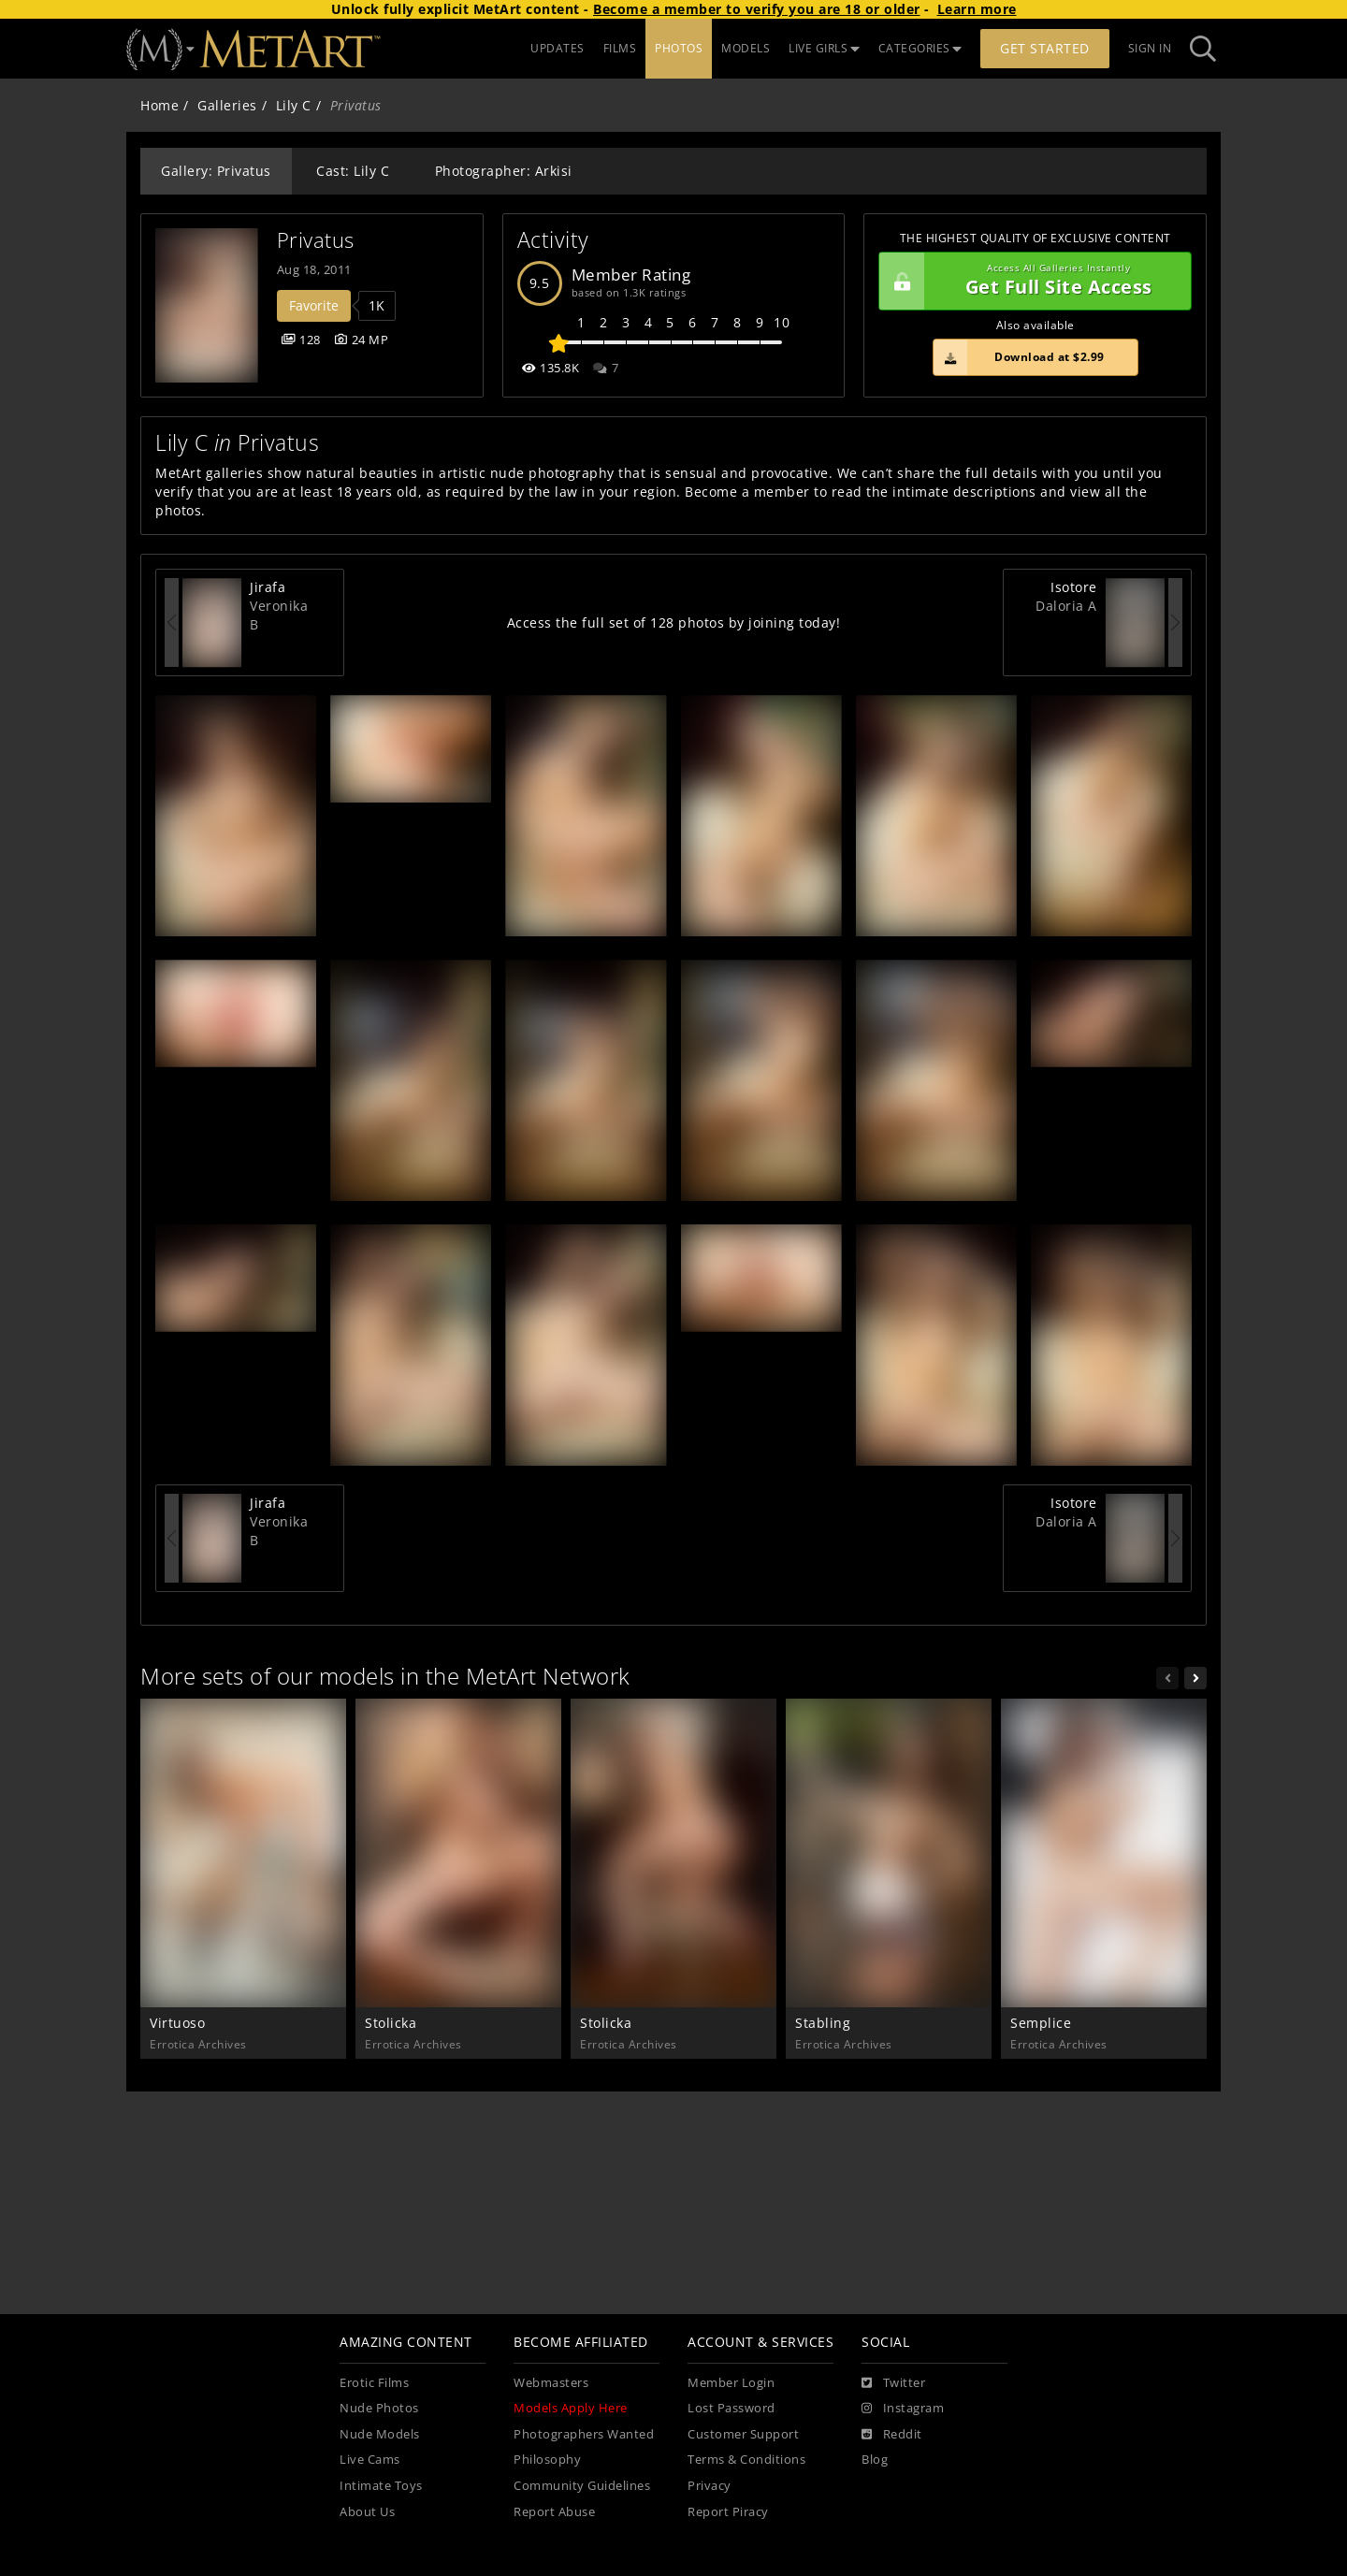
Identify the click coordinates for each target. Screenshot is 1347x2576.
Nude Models (380, 2434)
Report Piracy (728, 2512)
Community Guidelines (582, 2486)
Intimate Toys (381, 2486)
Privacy (709, 2486)
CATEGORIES (920, 48)
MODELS (745, 48)
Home (159, 105)
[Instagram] (903, 2408)
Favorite (314, 305)
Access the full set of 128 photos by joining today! (674, 622)
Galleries (227, 105)
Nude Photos (379, 2408)
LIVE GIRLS (824, 48)
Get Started (1045, 48)
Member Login (731, 2383)
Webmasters (551, 2383)
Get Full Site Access (1030, 282)
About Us (367, 2512)
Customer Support (743, 2434)
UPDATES (557, 48)
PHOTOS (678, 48)
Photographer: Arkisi (503, 171)
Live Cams (370, 2459)
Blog (875, 2459)
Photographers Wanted (584, 2434)
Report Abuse (554, 2512)
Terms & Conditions (746, 2459)
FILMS (620, 48)
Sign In (1150, 48)
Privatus (316, 239)
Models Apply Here (571, 2408)
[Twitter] (893, 2383)
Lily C (293, 105)
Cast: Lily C (352, 171)
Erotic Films (374, 2383)
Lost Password (731, 2408)
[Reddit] (892, 2434)
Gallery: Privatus (216, 171)
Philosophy (547, 2459)
